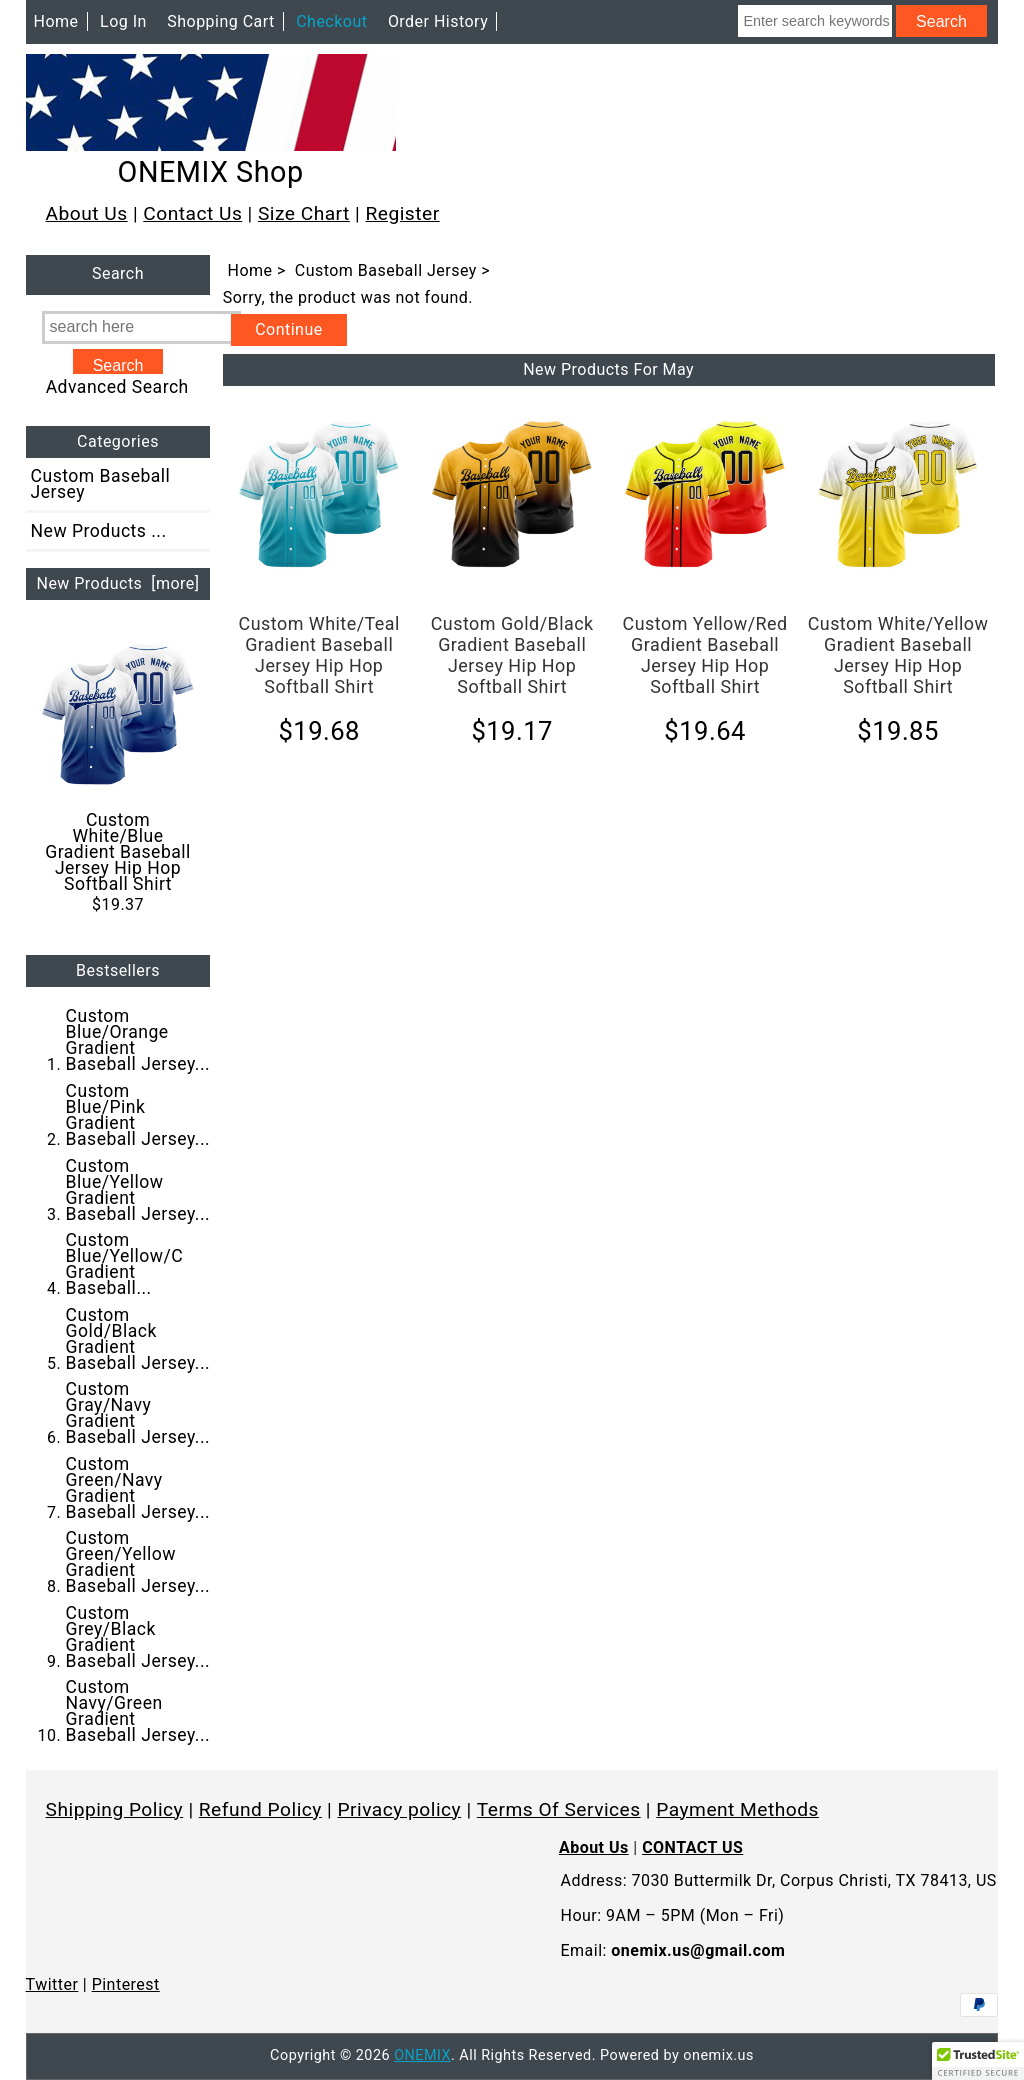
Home (56, 21)
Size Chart (304, 213)
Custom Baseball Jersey (386, 270)
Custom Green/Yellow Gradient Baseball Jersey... (138, 1562)
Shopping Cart (221, 21)
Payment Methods (737, 1809)
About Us (87, 213)
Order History (438, 21)
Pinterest (126, 1984)
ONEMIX (422, 2055)
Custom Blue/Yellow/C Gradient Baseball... (125, 1264)
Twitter (52, 1984)
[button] (978, 2061)
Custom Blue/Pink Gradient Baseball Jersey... (138, 1115)
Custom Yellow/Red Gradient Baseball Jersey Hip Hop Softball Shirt (705, 655)
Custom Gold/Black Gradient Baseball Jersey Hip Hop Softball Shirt (512, 655)
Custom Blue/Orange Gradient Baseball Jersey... (138, 1040)
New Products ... (99, 531)
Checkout (331, 21)
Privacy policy (400, 1809)
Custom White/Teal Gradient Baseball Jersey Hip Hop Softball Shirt (319, 655)
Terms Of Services (559, 1809)
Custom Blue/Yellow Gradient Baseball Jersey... (138, 1190)
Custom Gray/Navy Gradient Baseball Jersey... (138, 1413)
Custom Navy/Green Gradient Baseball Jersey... (138, 1711)
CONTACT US (692, 1847)
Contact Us (192, 213)
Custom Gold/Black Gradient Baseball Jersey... (138, 1339)
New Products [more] (117, 583)
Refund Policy (260, 1809)
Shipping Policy (115, 1809)
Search (118, 274)
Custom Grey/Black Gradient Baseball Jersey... (138, 1637)
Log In (123, 21)
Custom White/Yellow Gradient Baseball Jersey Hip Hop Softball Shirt (898, 655)
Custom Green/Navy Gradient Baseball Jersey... (138, 1488)
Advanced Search (117, 387)
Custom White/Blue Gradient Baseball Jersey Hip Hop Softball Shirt (118, 765)
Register (402, 213)
